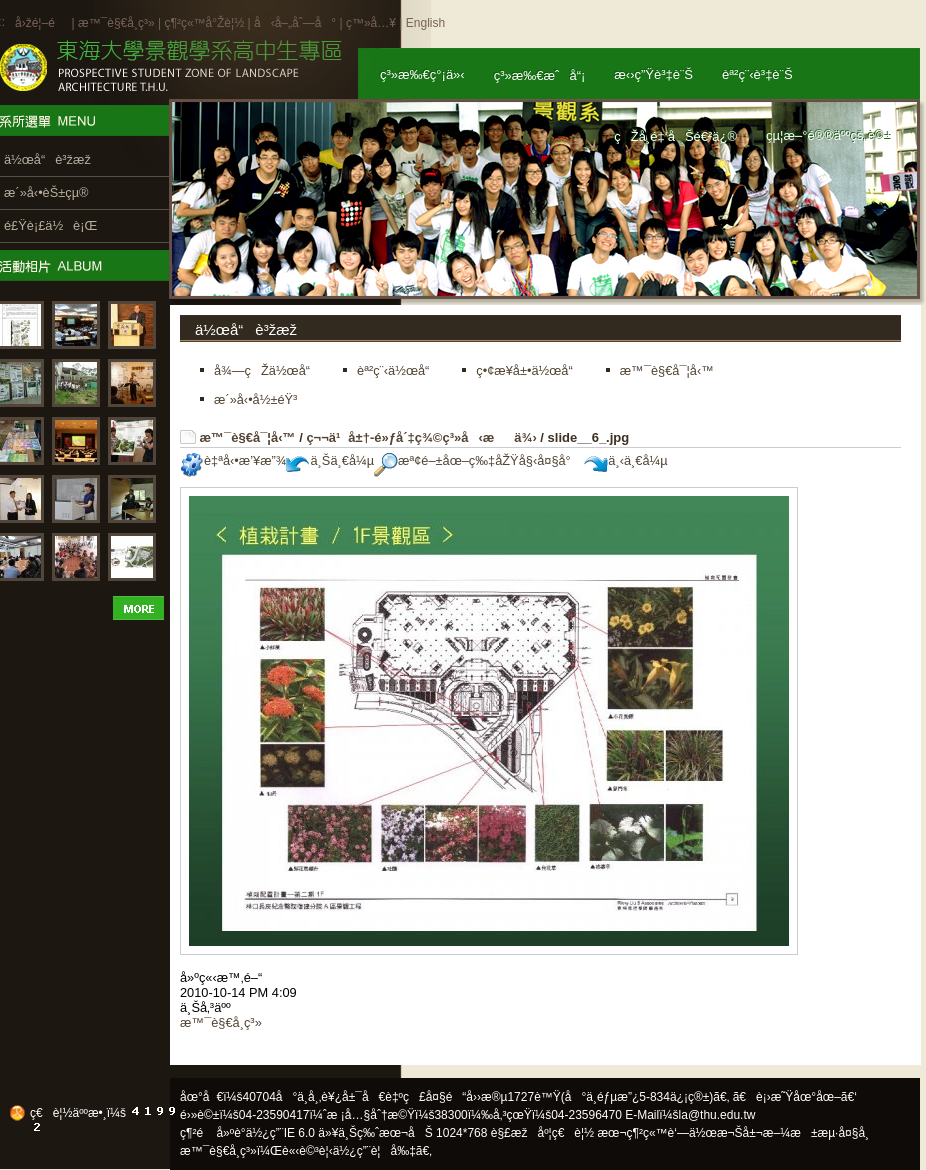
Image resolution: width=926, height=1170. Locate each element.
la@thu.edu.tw (717, 1115)
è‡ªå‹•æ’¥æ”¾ (233, 460)
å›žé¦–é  (41, 23)
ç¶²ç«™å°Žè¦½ (204, 23)
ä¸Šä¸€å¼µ (330, 460)
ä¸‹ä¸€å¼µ (625, 460)
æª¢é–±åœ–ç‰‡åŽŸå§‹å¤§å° (477, 460)
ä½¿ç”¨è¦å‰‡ (374, 1151)
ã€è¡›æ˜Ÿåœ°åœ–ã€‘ (795, 1097)
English (425, 23)
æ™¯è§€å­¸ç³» (118, 23)
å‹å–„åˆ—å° (295, 23)
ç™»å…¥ (371, 23)
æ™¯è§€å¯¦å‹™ (248, 437)
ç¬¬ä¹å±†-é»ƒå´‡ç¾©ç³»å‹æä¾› (421, 437)
